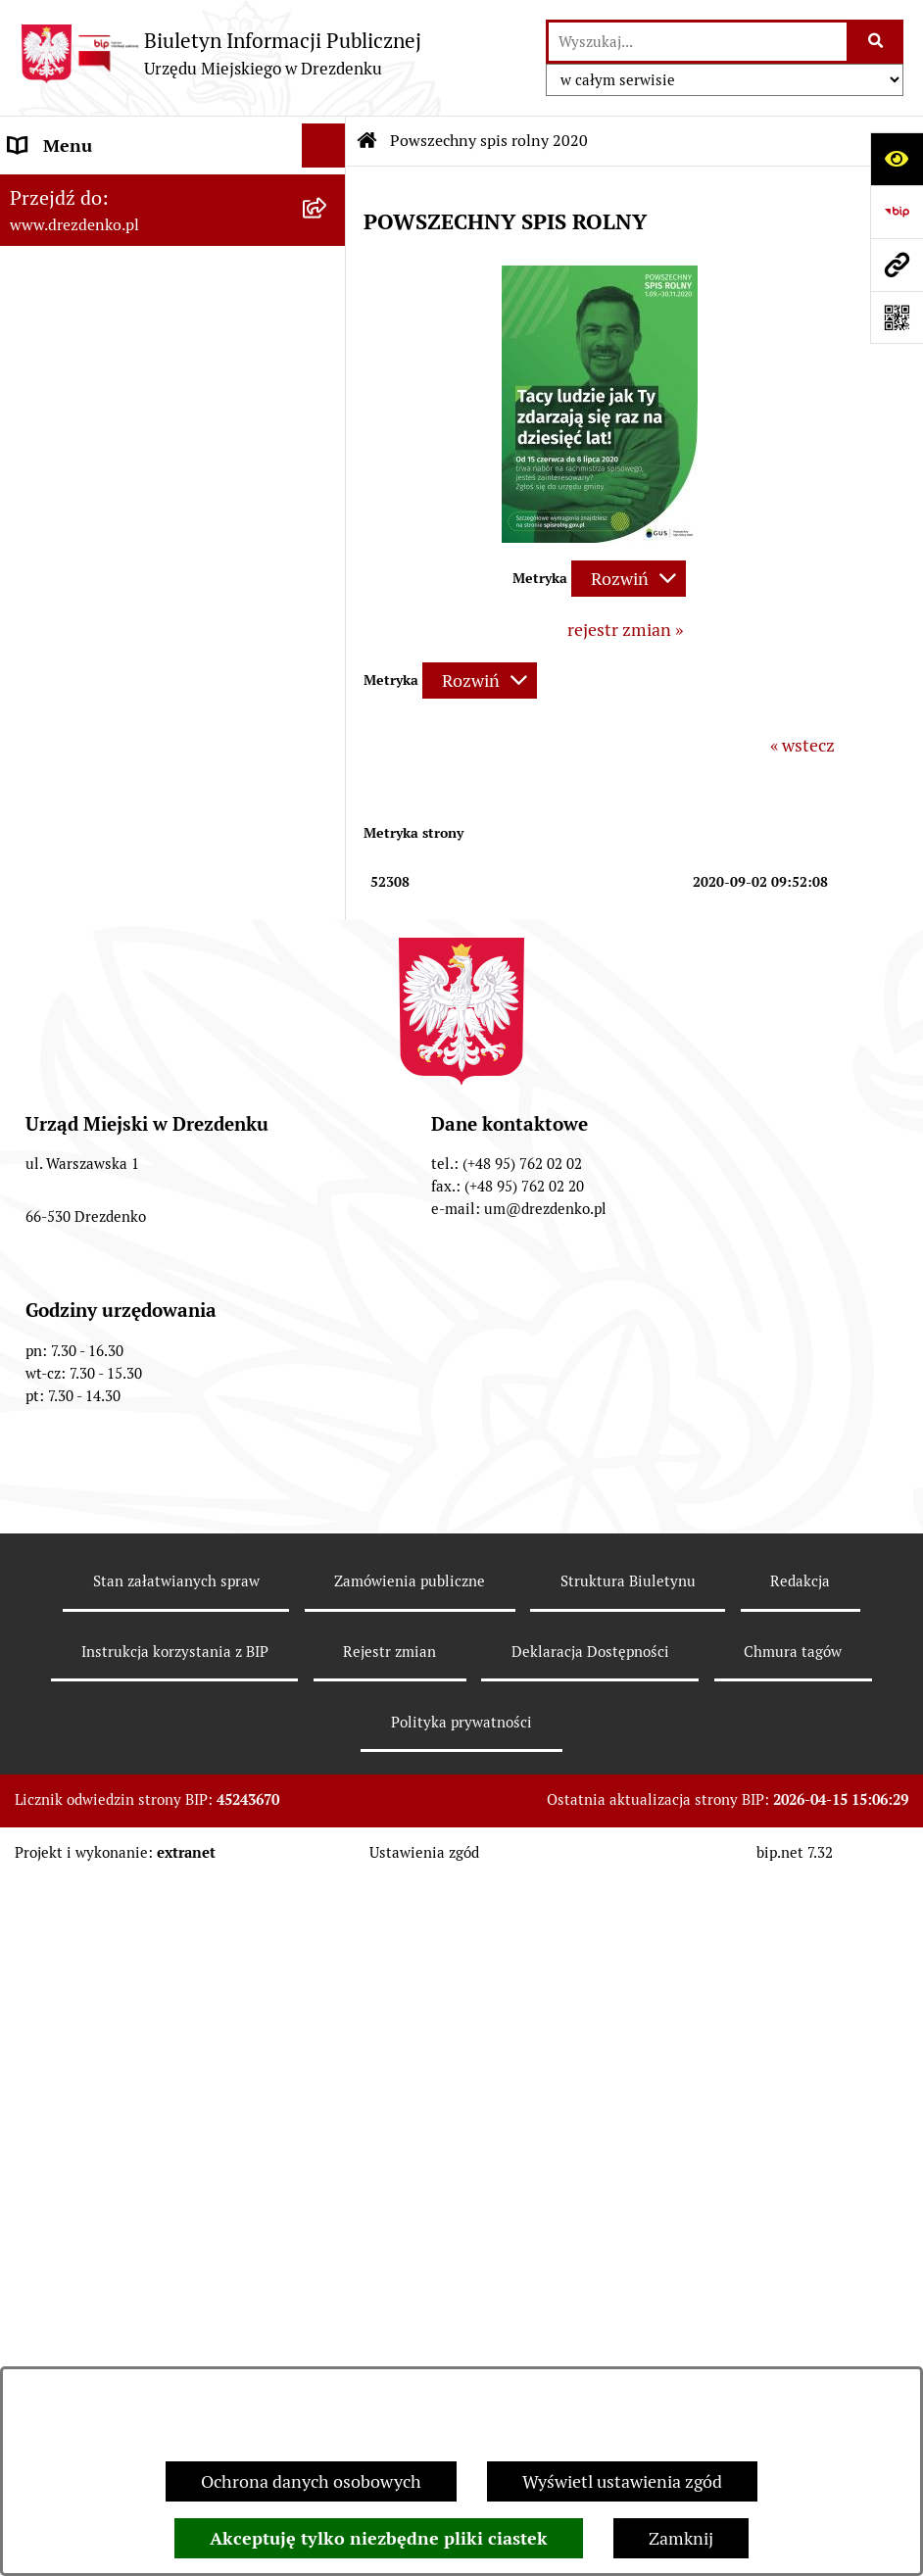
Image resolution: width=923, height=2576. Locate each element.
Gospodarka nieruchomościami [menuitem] (129, 860)
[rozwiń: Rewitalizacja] (328, 948)
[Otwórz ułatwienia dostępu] (896, 158)
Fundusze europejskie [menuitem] (93, 815)
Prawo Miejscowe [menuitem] (76, 480)
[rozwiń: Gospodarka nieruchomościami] (328, 860)
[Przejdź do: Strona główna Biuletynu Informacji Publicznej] (367, 141)
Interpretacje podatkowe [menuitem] (104, 657)
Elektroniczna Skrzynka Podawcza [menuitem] (140, 1151)
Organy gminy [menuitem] (64, 436)
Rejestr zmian (389, 2348)
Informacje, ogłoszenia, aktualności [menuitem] (146, 304)
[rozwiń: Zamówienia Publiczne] (328, 772)
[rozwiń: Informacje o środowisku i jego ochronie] (328, 992)
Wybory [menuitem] (39, 1106)
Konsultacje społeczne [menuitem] (95, 260)
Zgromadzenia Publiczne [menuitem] (105, 1195)
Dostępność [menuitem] (55, 1415)
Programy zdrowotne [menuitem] (91, 1283)
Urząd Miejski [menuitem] (62, 392)
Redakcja (800, 2277)
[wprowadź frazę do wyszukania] (698, 42)
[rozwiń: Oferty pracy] (328, 1063)
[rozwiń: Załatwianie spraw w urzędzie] (328, 349)
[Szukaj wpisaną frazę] (876, 42)
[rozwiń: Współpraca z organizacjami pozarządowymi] (328, 701)
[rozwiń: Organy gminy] (328, 437)
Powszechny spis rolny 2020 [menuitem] (118, 1327)
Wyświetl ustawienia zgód (622, 2481)
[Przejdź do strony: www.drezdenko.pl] (896, 264)
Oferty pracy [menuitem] (57, 1062)
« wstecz (802, 745)
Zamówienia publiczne (409, 2277)
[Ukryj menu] (324, 145)
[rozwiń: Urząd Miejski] (328, 393)
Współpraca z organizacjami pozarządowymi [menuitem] (117, 714)
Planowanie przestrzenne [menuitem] (108, 904)
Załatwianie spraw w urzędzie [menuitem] (123, 348)
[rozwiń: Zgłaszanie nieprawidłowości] (328, 1460)
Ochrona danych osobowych (311, 2481)
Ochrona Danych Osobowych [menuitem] (122, 1371)
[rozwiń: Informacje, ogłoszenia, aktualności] (328, 304)
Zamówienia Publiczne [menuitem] (97, 771)
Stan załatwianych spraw (176, 2277)
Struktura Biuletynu (628, 2277)
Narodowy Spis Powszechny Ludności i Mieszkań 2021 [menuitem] (154, 202)
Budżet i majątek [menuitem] (74, 524)
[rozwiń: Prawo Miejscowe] (328, 481)
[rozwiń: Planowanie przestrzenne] (328, 904)
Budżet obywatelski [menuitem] (85, 613)
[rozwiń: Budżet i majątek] (328, 525)
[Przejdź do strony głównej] (220, 53)
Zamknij (681, 2538)
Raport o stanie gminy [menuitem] (94, 569)
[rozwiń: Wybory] (328, 1107)
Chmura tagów (793, 2348)
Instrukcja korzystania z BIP (174, 2348)
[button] (600, 536)
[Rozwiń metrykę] (628, 578)
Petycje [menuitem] (37, 1239)
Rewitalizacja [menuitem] (60, 948)
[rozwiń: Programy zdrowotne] (328, 1283)
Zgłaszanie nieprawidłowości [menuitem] (121, 1459)
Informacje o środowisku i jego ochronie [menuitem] (127, 1005)
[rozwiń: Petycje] (328, 1239)
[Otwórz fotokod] (896, 317)
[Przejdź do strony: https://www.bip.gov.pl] (896, 211)
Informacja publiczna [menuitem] (91, 1503)
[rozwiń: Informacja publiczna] (328, 1504)
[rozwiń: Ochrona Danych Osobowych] (328, 1371)
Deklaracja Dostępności (590, 2348)
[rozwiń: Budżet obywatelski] (328, 613)
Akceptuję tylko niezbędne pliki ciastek (379, 2538)
